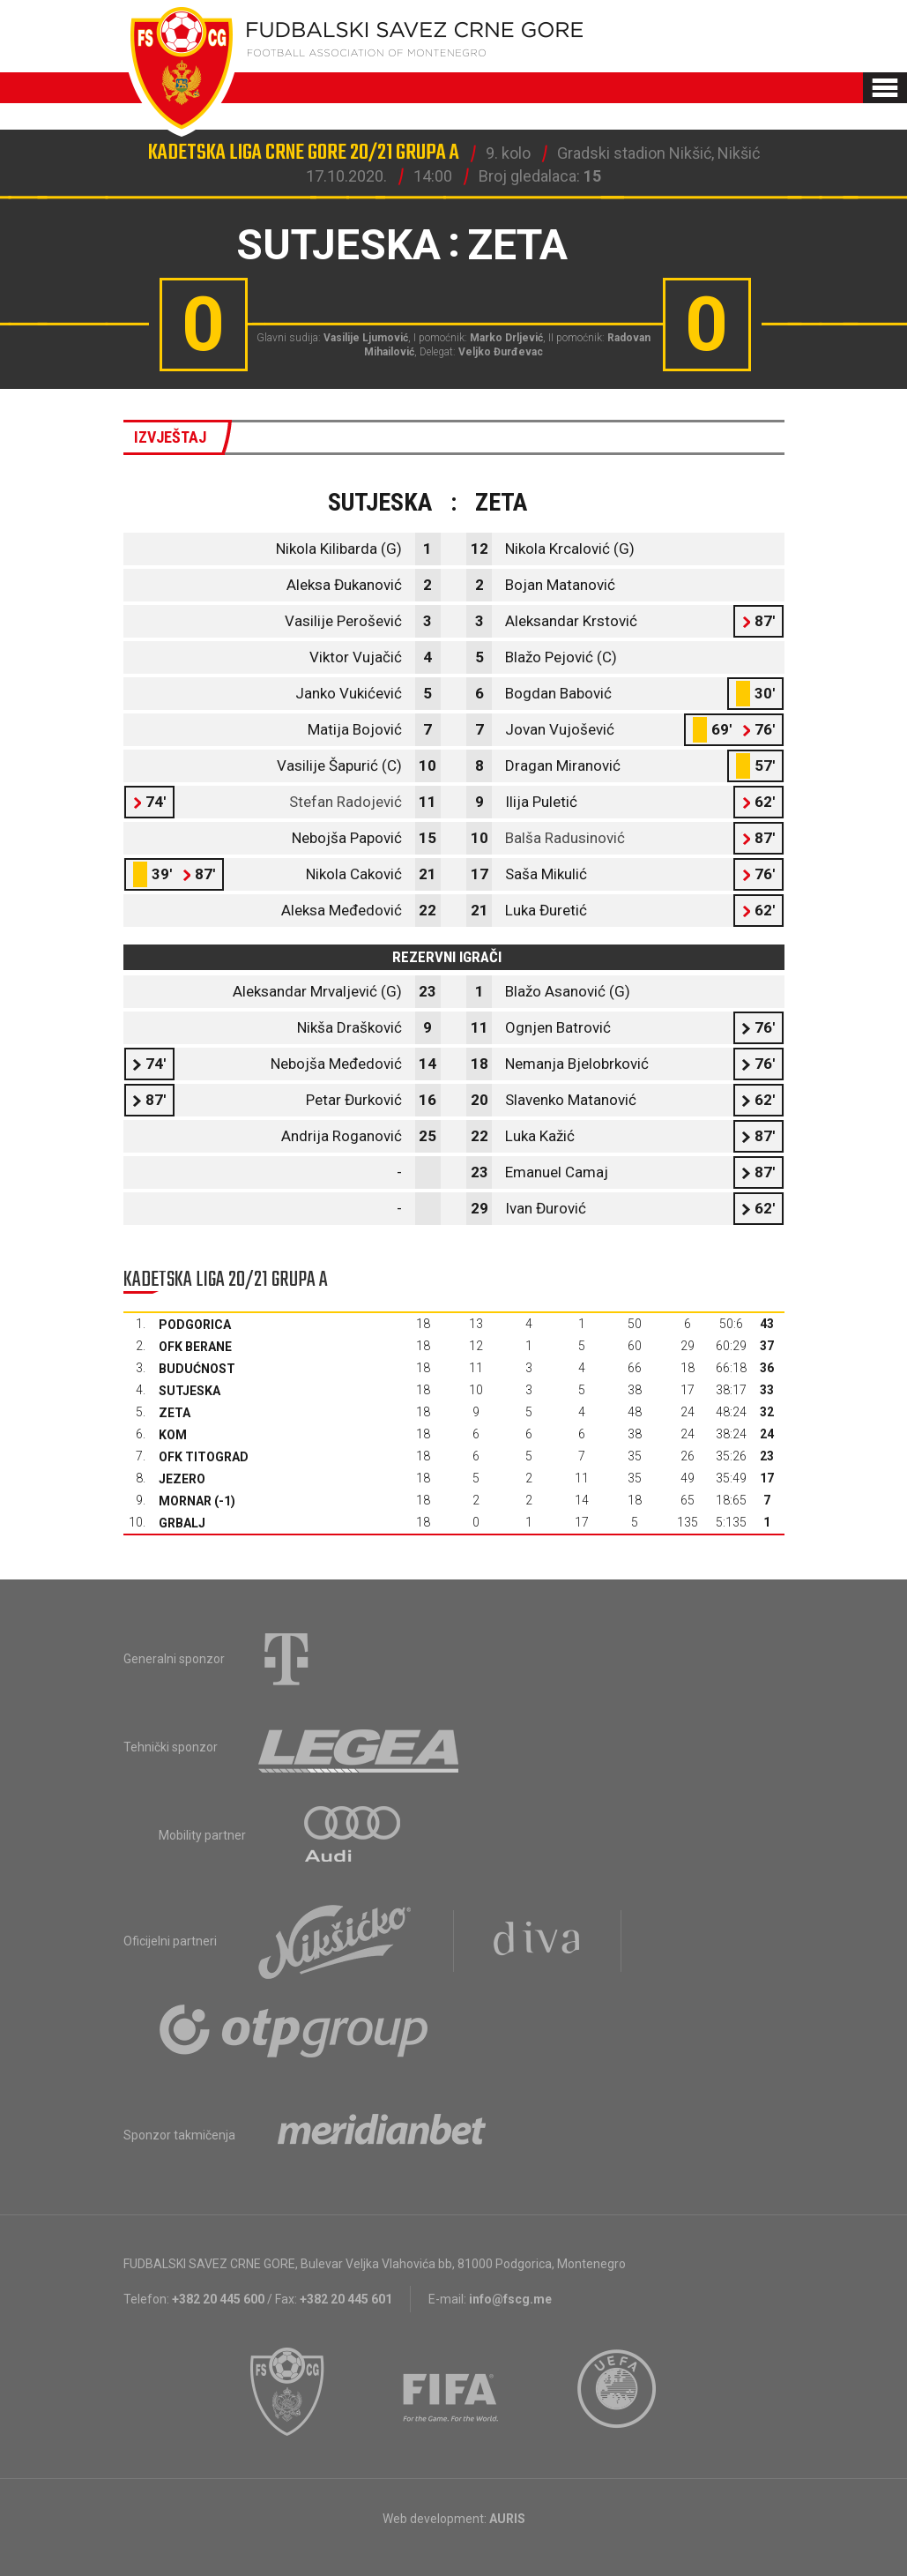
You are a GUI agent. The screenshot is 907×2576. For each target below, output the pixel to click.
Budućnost (197, 1369)
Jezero (182, 1479)
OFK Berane (195, 1347)
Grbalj (182, 1523)
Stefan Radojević (345, 801)
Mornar (185, 1501)
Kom (173, 1435)
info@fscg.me (510, 2299)
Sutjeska (189, 1391)
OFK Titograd (204, 1457)
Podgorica (195, 1325)
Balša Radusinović (565, 838)
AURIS (507, 2519)
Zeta (174, 1413)
